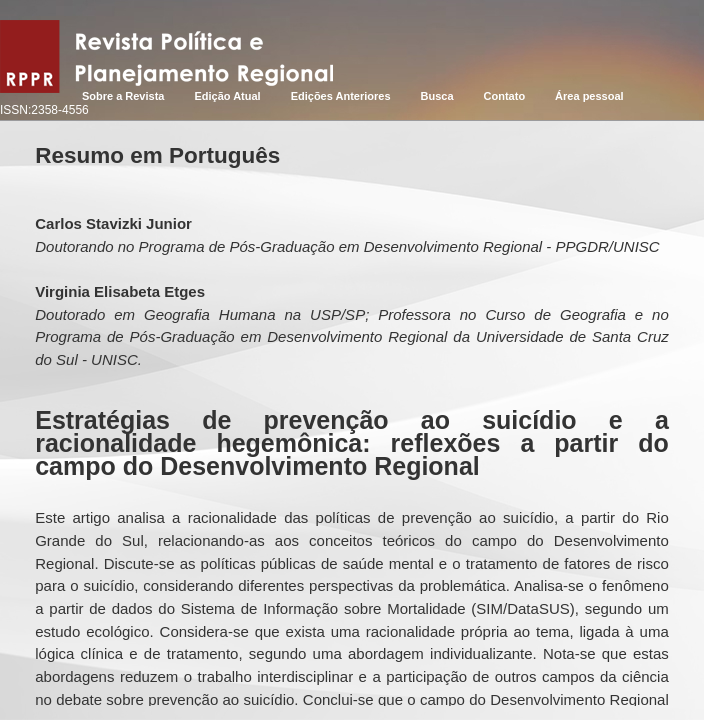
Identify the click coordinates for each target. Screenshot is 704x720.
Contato (505, 96)
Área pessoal (589, 96)
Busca (437, 96)
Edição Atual (227, 96)
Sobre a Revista (123, 96)
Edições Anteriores (341, 96)
